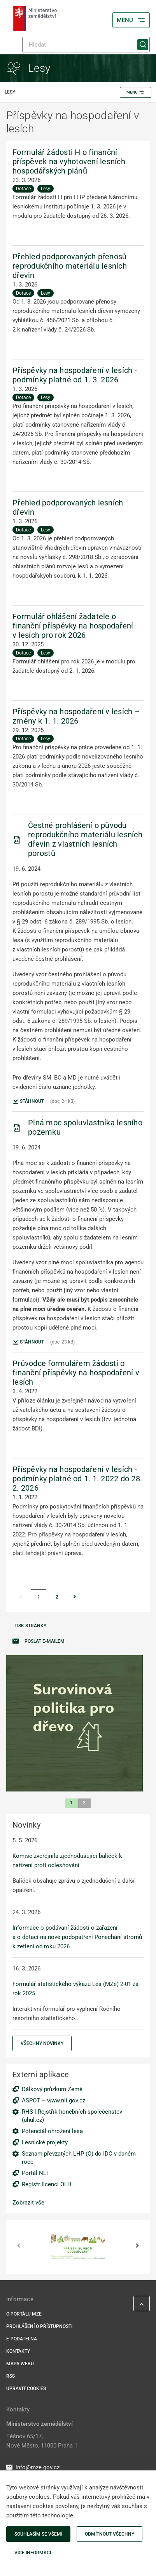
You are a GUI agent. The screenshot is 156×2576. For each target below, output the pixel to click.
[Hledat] (86, 44)
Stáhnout (28, 1102)
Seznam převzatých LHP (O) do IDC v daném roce (79, 2157)
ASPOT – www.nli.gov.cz (53, 2100)
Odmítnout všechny (109, 2534)
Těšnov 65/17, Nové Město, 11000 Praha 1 (41, 2441)
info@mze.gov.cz (33, 2467)
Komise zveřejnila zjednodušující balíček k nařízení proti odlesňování (67, 1860)
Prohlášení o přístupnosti (39, 2326)
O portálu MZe (24, 2314)
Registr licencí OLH (47, 2184)
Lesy (45, 188)
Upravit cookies (26, 2388)
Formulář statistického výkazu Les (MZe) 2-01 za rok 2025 (75, 1989)
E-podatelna (21, 2339)
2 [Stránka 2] (57, 1597)
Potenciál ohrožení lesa (52, 2131)
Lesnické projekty (45, 2142)
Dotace (23, 188)
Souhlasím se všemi (38, 2534)
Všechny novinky (42, 2043)
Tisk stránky (30, 1625)
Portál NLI (35, 2173)
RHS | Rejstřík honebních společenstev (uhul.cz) (72, 2115)
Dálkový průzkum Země (52, 2089)
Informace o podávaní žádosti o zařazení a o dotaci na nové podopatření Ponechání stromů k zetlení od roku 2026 (77, 1937)
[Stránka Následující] (75, 1597)
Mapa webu (20, 2363)
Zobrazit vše (28, 2202)
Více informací (32, 2552)
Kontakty (18, 2351)
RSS (10, 2376)
